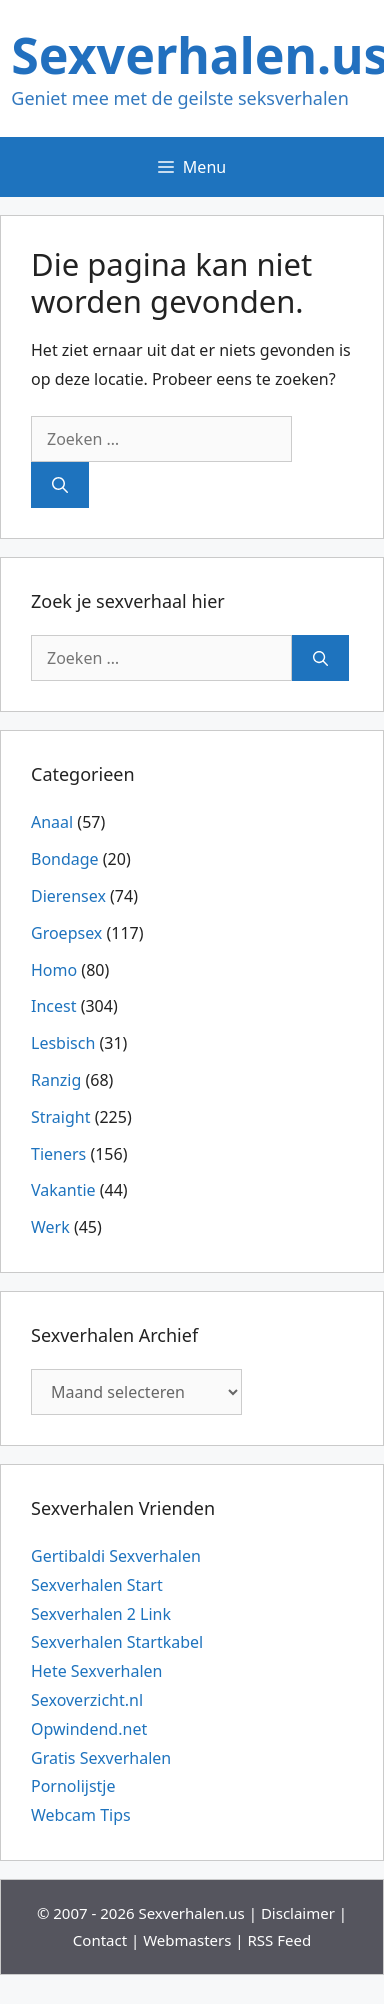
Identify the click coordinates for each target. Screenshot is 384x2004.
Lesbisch (63, 1043)
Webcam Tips (81, 1815)
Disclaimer (298, 1913)
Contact (100, 1940)
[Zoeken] (60, 485)
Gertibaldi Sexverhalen (116, 1556)
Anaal (52, 822)
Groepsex (66, 933)
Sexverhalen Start (97, 1585)
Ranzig (56, 1080)
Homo (54, 970)
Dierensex (68, 896)
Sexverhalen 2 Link (101, 1614)
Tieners (58, 1154)
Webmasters (187, 1940)
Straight (60, 1117)
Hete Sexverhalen (96, 1671)
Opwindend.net (89, 1729)
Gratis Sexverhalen (101, 1758)
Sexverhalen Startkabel (117, 1642)
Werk (50, 1227)
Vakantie (63, 1190)
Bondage (65, 859)
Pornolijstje (73, 1786)
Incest (53, 1006)
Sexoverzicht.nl (87, 1700)
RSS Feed (280, 1940)
